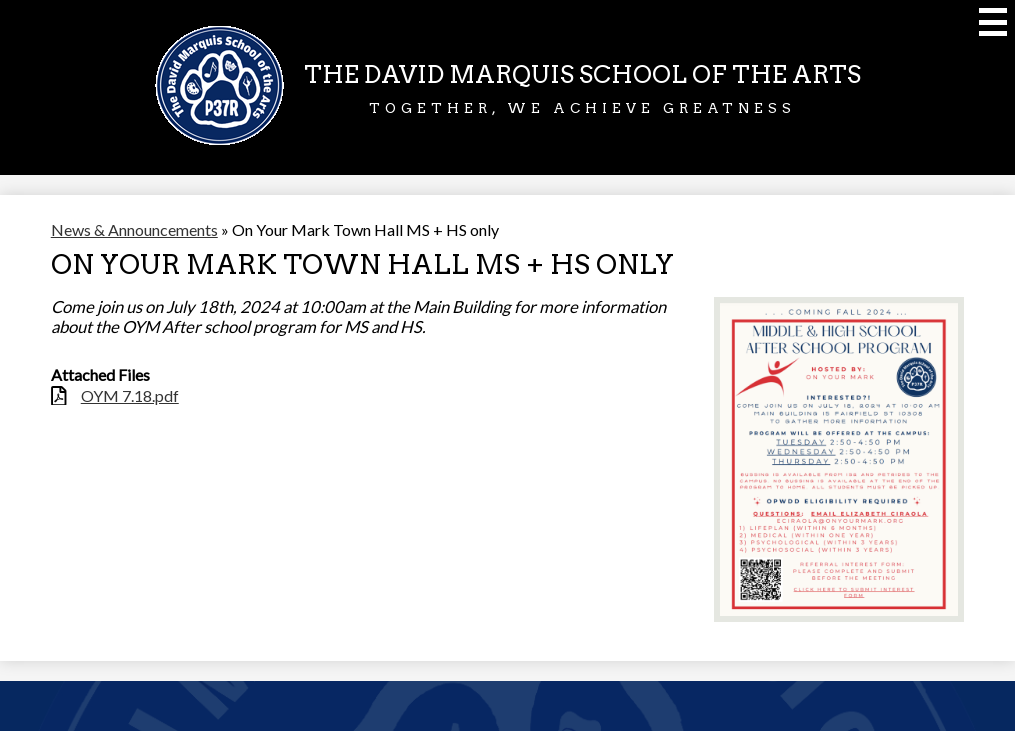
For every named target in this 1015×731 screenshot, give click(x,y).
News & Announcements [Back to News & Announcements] (134, 229)
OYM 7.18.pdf (130, 395)
